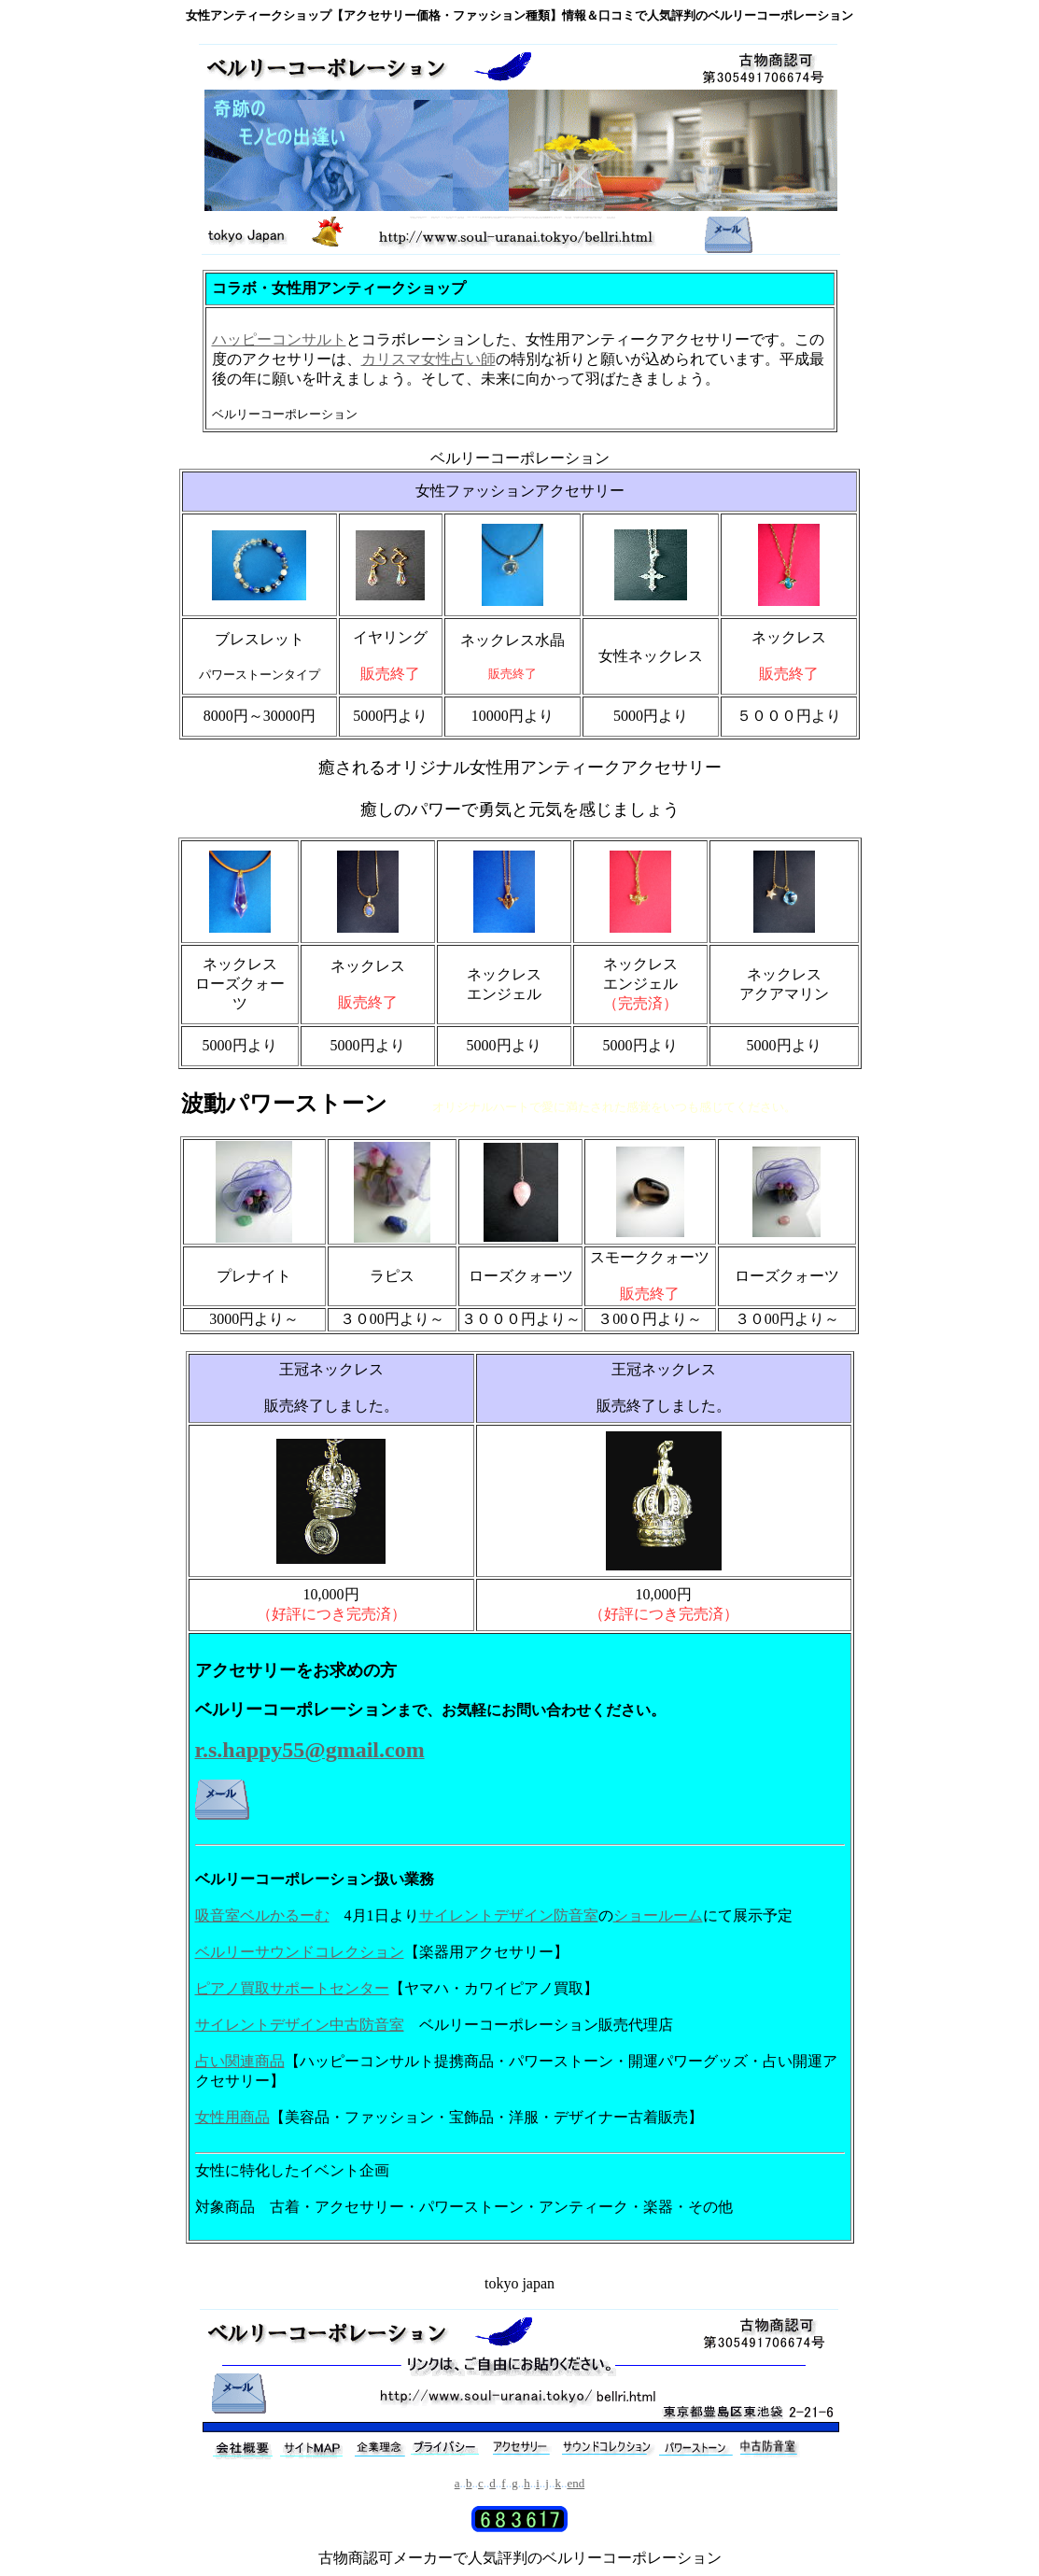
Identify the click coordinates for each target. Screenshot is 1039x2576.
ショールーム (658, 1915)
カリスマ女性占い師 (428, 359)
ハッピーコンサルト (279, 339)
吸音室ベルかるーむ (262, 1915)
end (575, 2483)
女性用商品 (232, 2117)
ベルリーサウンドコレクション (299, 1952)
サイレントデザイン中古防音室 (299, 2025)
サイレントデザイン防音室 (508, 1915)
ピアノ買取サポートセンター (292, 1988)
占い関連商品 (240, 2061)
